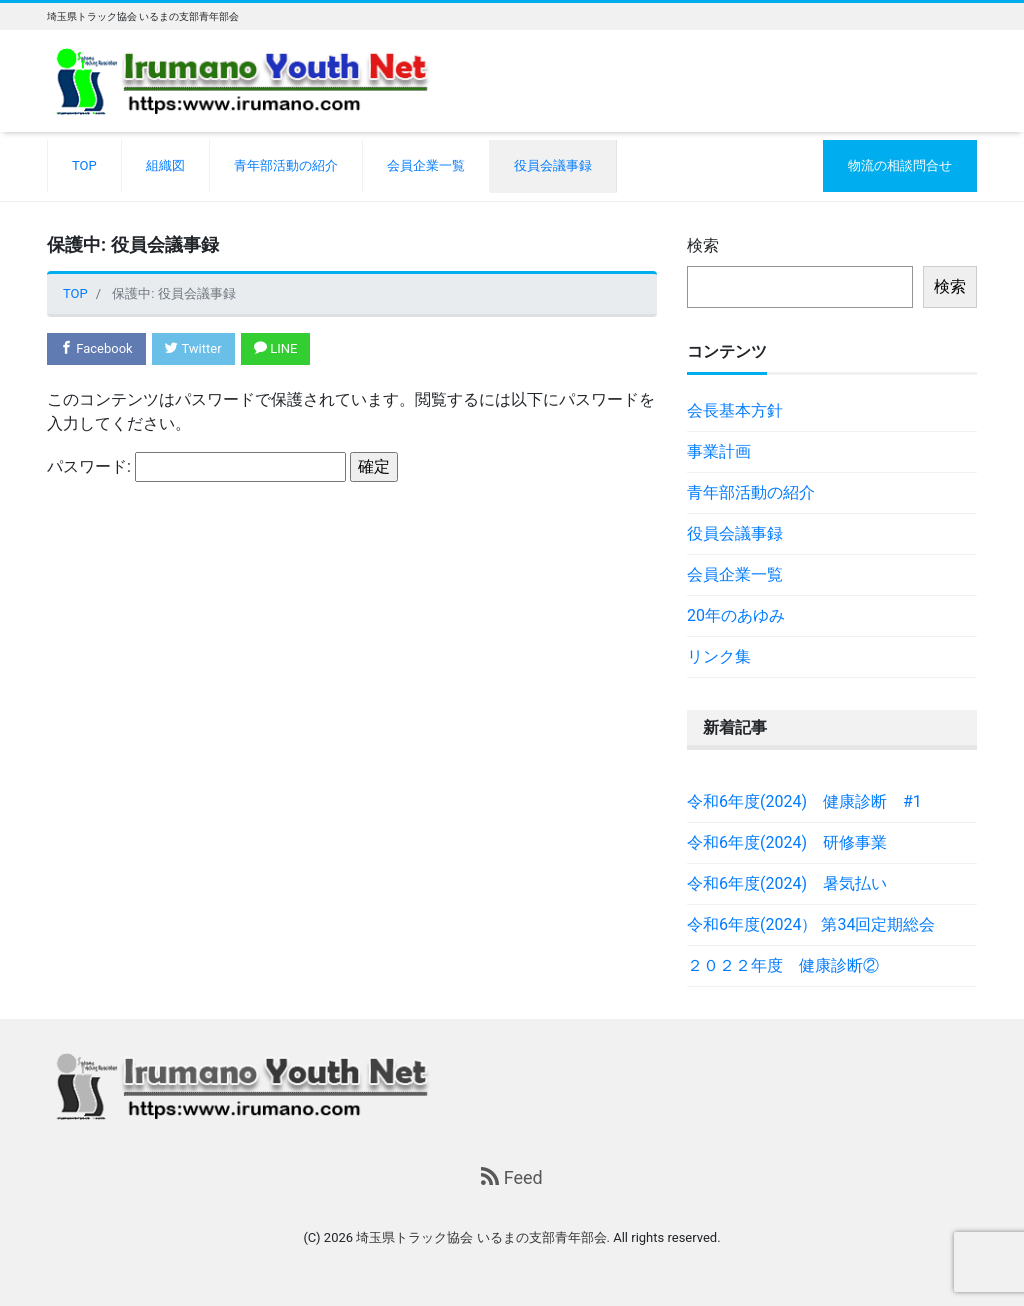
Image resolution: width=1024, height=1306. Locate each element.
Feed (511, 1177)
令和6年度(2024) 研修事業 (787, 842)
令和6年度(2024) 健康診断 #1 (804, 801)
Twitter (193, 348)
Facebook (96, 348)
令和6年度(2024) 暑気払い (787, 883)
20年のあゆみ (736, 615)
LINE (275, 348)
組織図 (165, 165)
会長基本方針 (735, 410)
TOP (84, 165)
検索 (703, 245)
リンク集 (719, 656)
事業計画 (719, 451)
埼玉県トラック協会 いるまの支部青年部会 (481, 1237)
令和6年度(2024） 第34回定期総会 (811, 924)
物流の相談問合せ (900, 165)
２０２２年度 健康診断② (783, 965)
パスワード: (196, 467)
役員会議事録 (553, 165)
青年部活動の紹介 (286, 165)
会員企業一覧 (426, 165)
